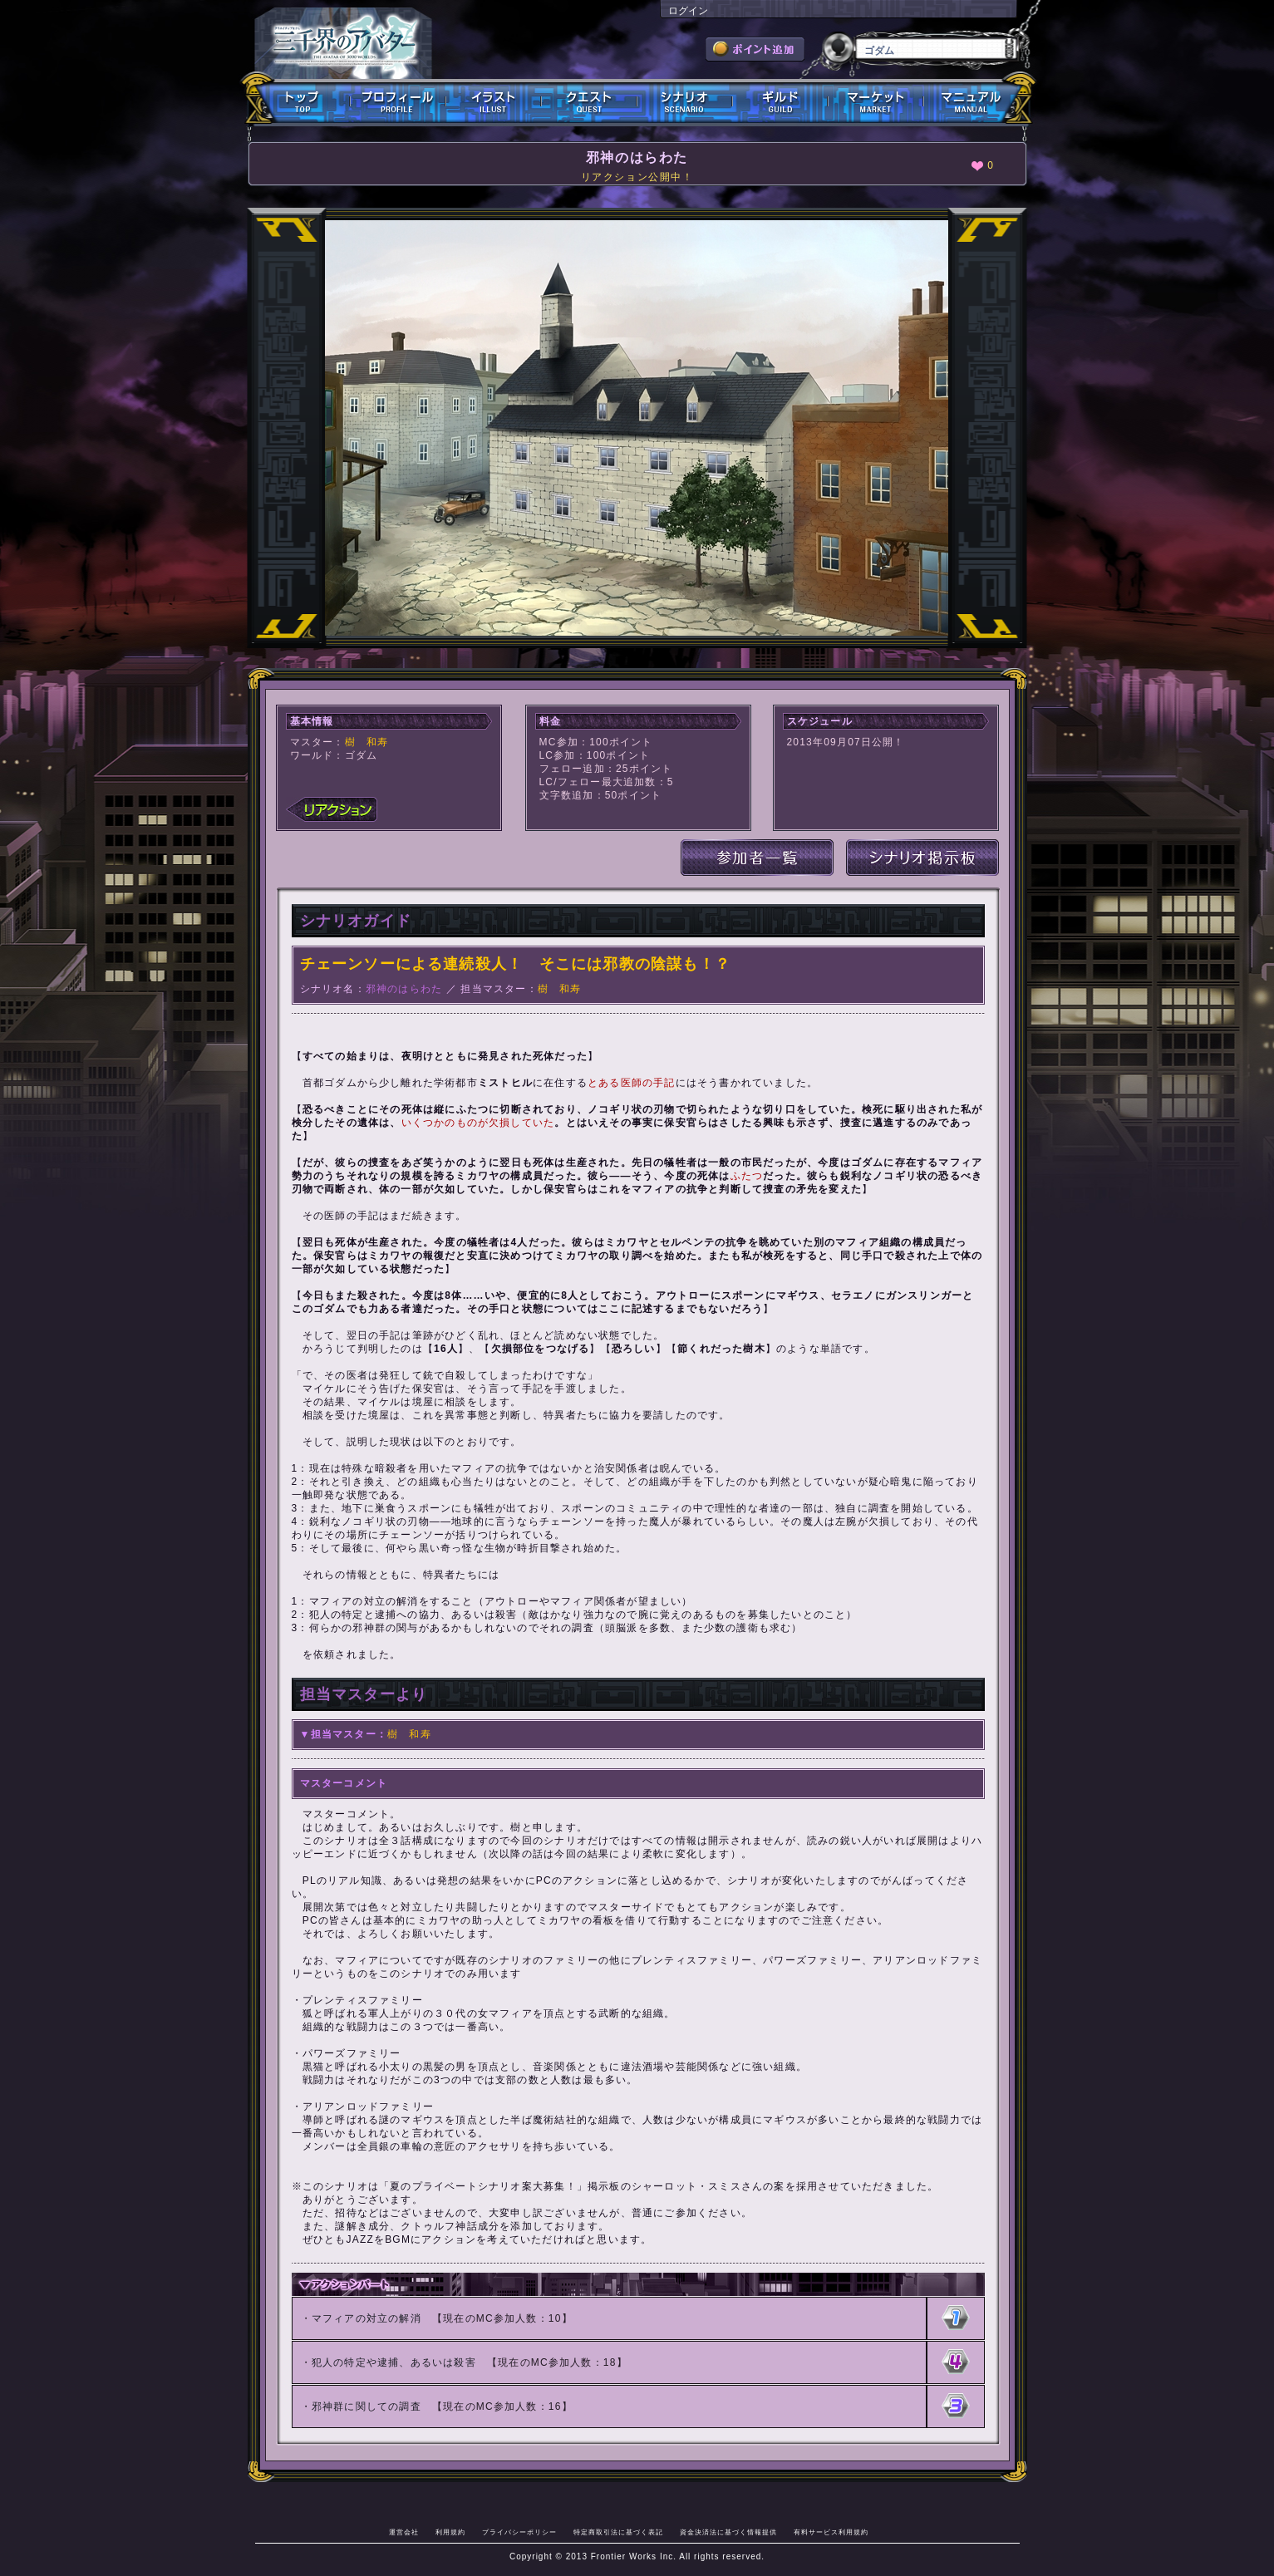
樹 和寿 (367, 742)
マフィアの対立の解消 (366, 2318)
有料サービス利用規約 (831, 2532)
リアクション (331, 809)
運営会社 (404, 2532)
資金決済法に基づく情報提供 (728, 2532)
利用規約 (450, 2532)
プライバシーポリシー (519, 2532)
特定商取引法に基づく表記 (618, 2532)
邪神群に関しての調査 (366, 2406)
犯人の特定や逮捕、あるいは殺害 (394, 2362)
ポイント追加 (755, 49)
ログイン (688, 11)
